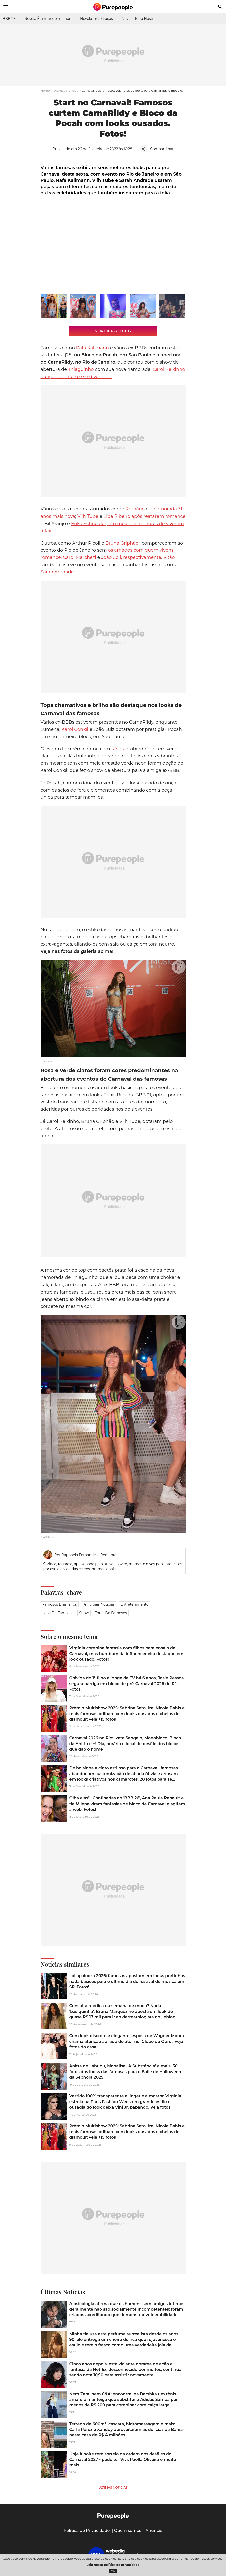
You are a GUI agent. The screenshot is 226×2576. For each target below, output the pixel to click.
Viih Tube (87, 516)
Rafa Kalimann (92, 348)
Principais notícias (99, 1604)
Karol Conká (74, 729)
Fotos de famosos (111, 1613)
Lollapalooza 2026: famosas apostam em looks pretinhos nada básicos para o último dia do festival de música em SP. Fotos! (127, 1981)
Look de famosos (57, 1613)
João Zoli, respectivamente (131, 557)
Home (45, 90)
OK (113, 2571)
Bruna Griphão (122, 543)
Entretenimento (134, 1604)
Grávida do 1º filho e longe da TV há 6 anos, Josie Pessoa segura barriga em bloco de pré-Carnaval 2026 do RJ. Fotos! (126, 1684)
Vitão (169, 557)
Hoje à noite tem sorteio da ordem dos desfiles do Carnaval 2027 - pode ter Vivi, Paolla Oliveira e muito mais (122, 2460)
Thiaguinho (81, 369)
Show (84, 1613)
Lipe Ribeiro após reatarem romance (144, 516)
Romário (135, 509)
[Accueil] (113, 7)
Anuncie (154, 2530)
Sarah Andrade (57, 572)
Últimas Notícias (66, 90)
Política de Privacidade (87, 2530)
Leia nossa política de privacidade (113, 2565)
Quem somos (127, 2530)
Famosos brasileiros (59, 1604)
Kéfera (118, 749)
